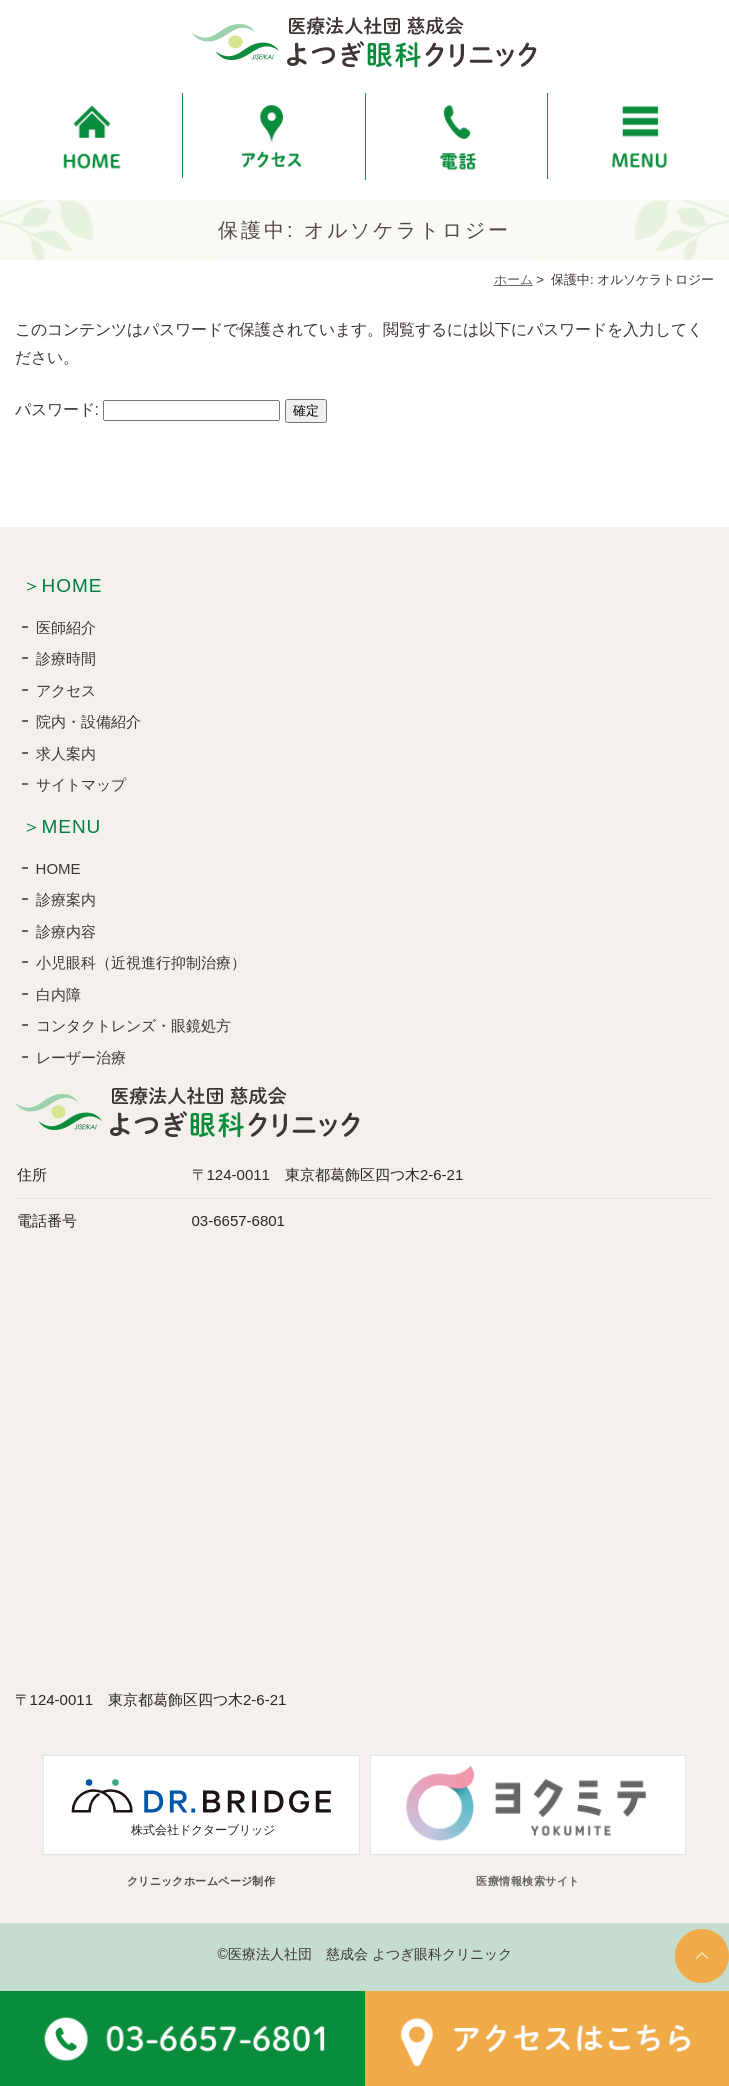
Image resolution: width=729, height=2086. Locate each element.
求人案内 (66, 753)
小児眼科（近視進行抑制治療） (141, 962)
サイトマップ (81, 784)
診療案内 (66, 899)
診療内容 (66, 931)
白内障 (58, 994)
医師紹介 (66, 627)
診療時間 (66, 658)
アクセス (66, 690)
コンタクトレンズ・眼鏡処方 (133, 1025)
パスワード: (148, 409)
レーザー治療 (81, 1057)
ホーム (513, 279)
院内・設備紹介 (88, 721)
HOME (58, 868)
